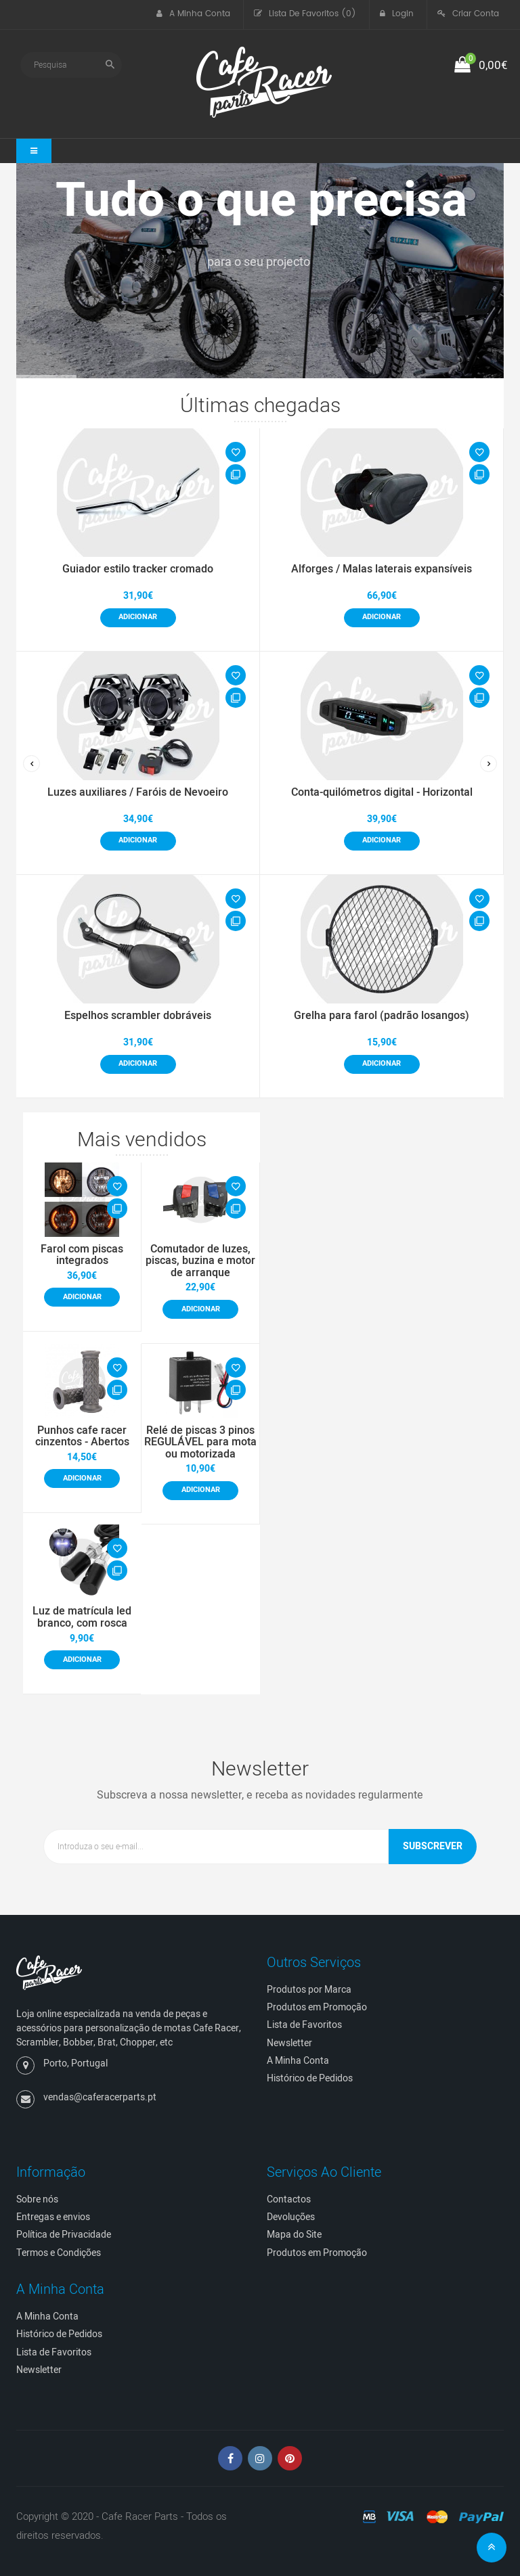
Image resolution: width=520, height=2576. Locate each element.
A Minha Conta (298, 2061)
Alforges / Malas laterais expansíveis (381, 569)
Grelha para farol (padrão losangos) (381, 1016)
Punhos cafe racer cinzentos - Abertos (82, 1436)
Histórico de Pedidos (310, 2078)
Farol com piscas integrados (82, 1255)
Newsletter (289, 2043)
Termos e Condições (58, 2253)
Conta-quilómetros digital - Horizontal (382, 792)
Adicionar (137, 617)
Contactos (289, 2199)
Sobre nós (37, 2199)
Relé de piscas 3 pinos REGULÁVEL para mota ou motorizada (200, 1442)
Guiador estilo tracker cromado (137, 569)
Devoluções (291, 2217)
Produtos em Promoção (317, 2007)
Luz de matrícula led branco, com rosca (81, 1617)
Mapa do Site (294, 2235)
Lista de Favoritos (304, 2025)
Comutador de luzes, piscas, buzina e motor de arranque (200, 1261)
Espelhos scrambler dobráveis (137, 1016)
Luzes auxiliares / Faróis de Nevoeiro (137, 792)
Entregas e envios (53, 2217)
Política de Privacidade (63, 2235)
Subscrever (432, 1846)
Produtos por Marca (309, 1990)
